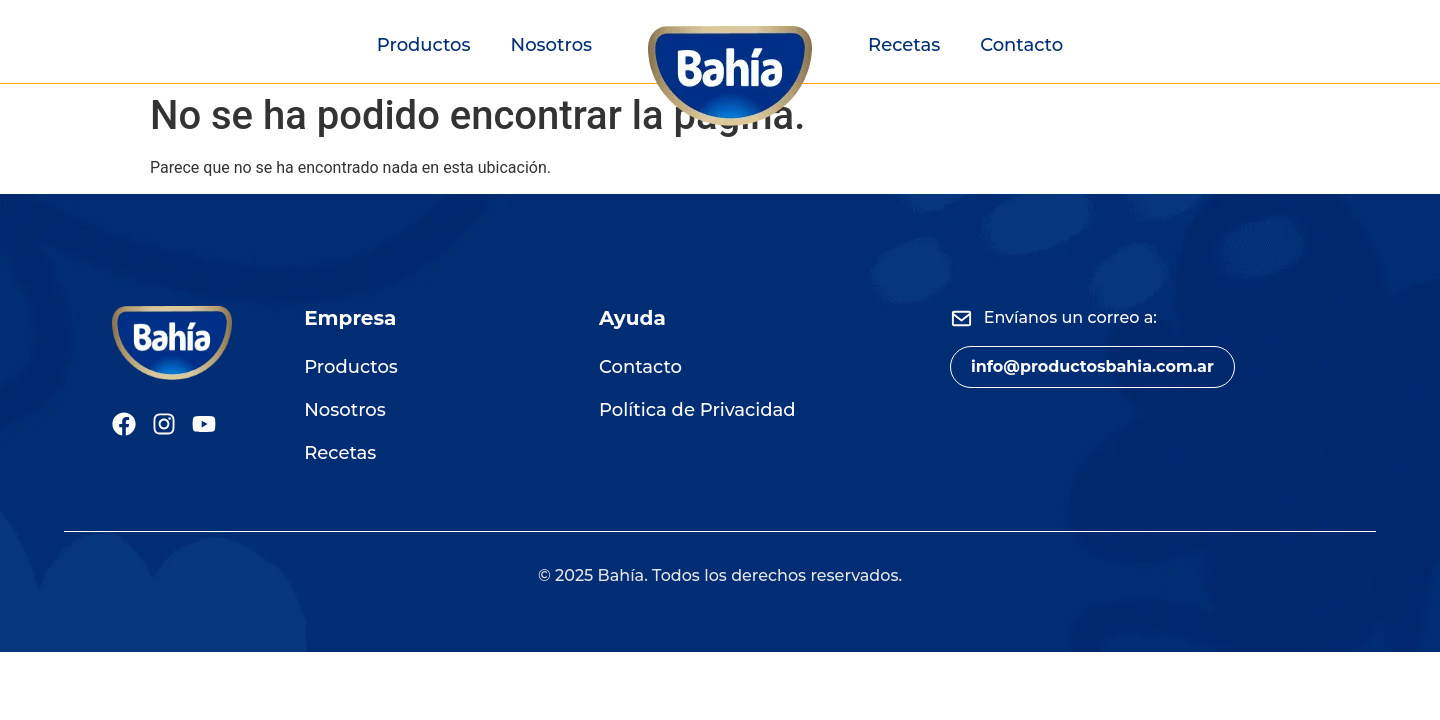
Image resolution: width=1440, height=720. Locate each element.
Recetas (904, 45)
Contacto (1021, 45)
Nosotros (552, 45)
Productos (424, 45)
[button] (1092, 367)
